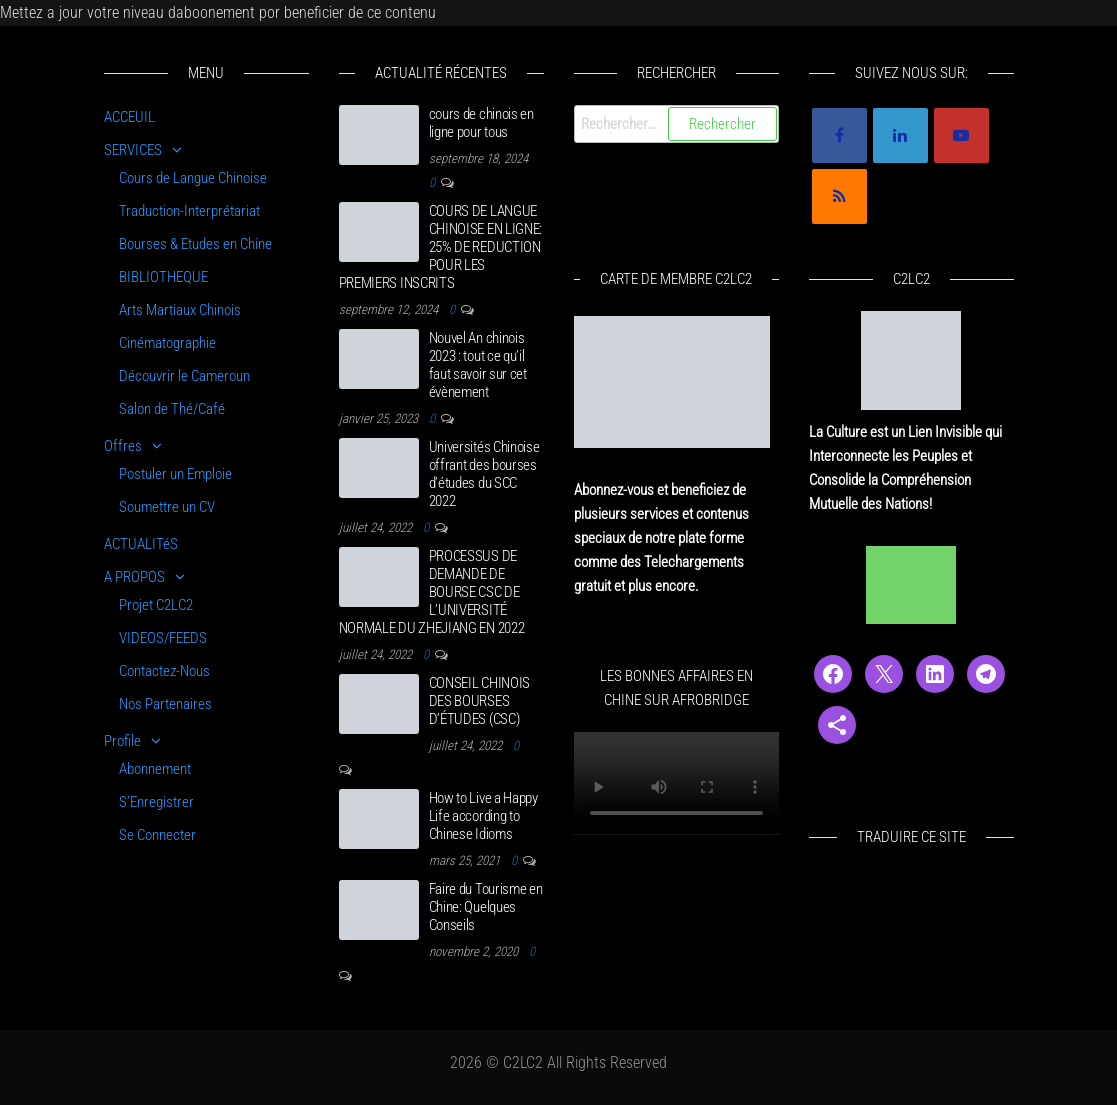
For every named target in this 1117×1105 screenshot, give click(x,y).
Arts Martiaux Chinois (180, 310)
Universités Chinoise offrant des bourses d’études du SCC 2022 (484, 474)
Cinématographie (167, 343)
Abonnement (155, 769)
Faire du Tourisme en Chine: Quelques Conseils (486, 907)
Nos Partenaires (165, 704)
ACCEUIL (129, 117)
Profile (122, 741)
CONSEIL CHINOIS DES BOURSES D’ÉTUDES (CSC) (480, 701)
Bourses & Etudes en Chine (195, 244)
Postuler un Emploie (175, 474)
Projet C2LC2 (156, 605)
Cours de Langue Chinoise (193, 178)
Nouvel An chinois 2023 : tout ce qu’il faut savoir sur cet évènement (478, 365)
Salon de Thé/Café (172, 409)
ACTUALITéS (141, 544)
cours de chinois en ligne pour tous (481, 123)
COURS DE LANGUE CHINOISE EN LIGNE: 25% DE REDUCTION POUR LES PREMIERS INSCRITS (441, 247)
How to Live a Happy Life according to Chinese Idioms (483, 816)
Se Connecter (157, 835)
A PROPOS (134, 577)
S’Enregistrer (156, 802)
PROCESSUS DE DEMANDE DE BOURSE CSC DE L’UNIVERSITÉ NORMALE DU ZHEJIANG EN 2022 (432, 592)
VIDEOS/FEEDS (163, 638)
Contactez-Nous (164, 671)
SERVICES (133, 150)
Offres (123, 446)
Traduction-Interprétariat (189, 211)
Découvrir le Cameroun (184, 376)
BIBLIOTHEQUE (163, 277)
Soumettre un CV (167, 507)
